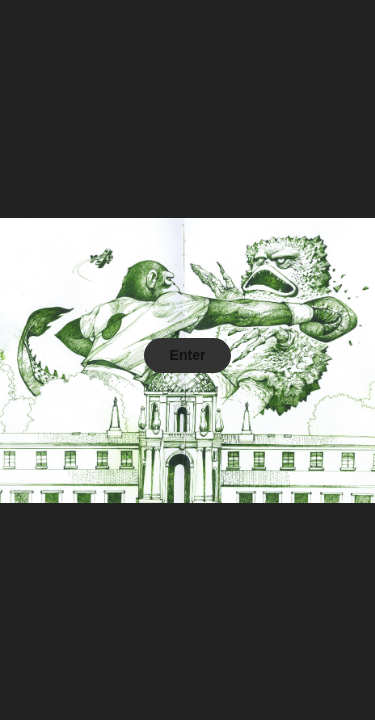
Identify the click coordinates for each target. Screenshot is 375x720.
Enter (188, 355)
